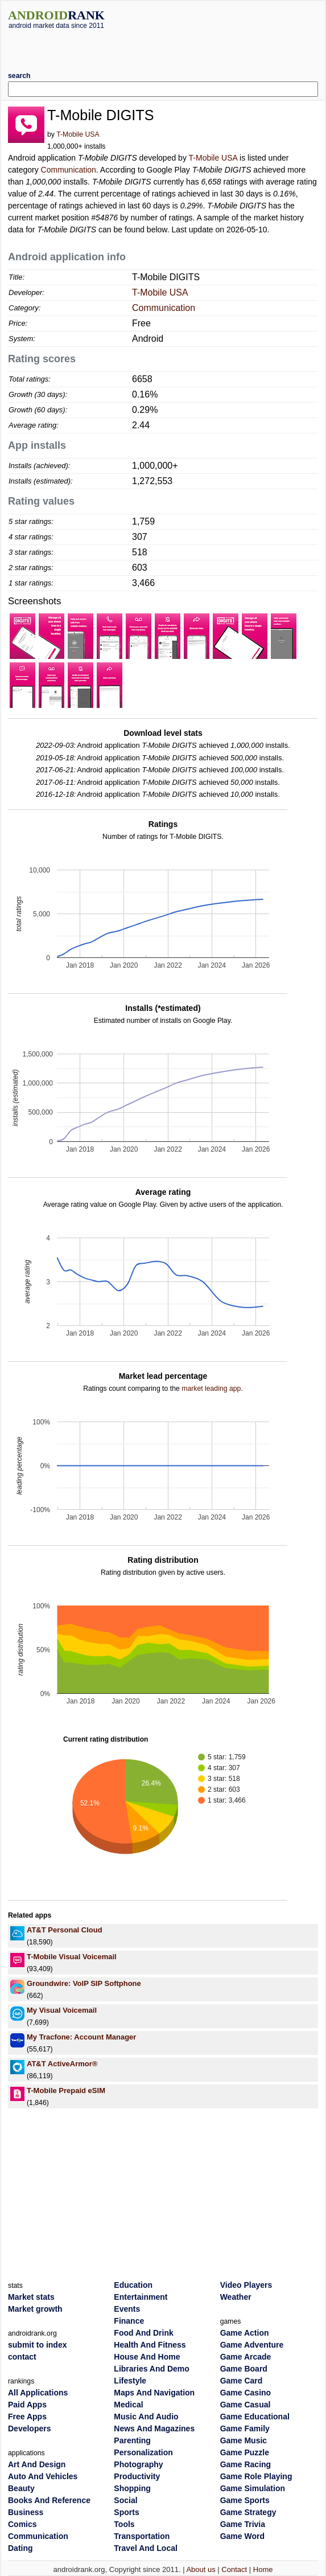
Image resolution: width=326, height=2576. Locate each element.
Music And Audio (146, 2416)
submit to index (37, 2344)
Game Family (245, 2428)
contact (22, 2356)
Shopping (132, 2488)
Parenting (132, 2440)
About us (200, 2569)
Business (25, 2512)
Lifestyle (130, 2380)
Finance (129, 2320)
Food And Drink (143, 2332)
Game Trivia (242, 2524)
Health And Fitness (149, 2344)
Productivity (137, 2476)
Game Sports (245, 2500)
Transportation (142, 2536)
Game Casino (245, 2392)
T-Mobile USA (78, 134)
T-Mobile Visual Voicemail (72, 1956)
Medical (128, 2404)
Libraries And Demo (151, 2368)
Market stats (31, 2296)
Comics (22, 2524)
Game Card (241, 2380)
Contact (234, 2569)
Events (127, 2308)
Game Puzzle (244, 2452)
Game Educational (255, 2416)
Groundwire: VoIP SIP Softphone (84, 1983)
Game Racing (245, 2464)
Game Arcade (245, 2356)
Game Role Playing (256, 2476)
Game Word (242, 2536)
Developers (29, 2428)
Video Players (246, 2285)
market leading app (211, 1389)
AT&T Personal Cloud (64, 1930)
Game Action (244, 2332)
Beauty (21, 2488)
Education (133, 2285)
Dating (20, 2548)
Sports (126, 2512)
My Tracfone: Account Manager (81, 2037)
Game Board (243, 2368)
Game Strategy (248, 2512)
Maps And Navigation (154, 2392)
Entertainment (140, 2296)
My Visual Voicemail (62, 2010)
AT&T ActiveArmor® (62, 2063)
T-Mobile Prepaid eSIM (66, 2090)
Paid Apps (27, 2404)
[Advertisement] (163, 46)
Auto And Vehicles (42, 2476)
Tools (124, 2524)
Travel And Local (146, 2548)
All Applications (38, 2392)
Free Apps (27, 2416)
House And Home (147, 2356)
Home (263, 2569)
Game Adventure (252, 2344)
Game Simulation (252, 2488)
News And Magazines (154, 2428)
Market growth (35, 2308)
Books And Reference (49, 2500)
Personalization (143, 2452)
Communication (68, 169)
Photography (138, 2464)
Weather (235, 2296)
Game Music (243, 2440)
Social (125, 2500)
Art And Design (36, 2464)
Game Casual (245, 2404)
